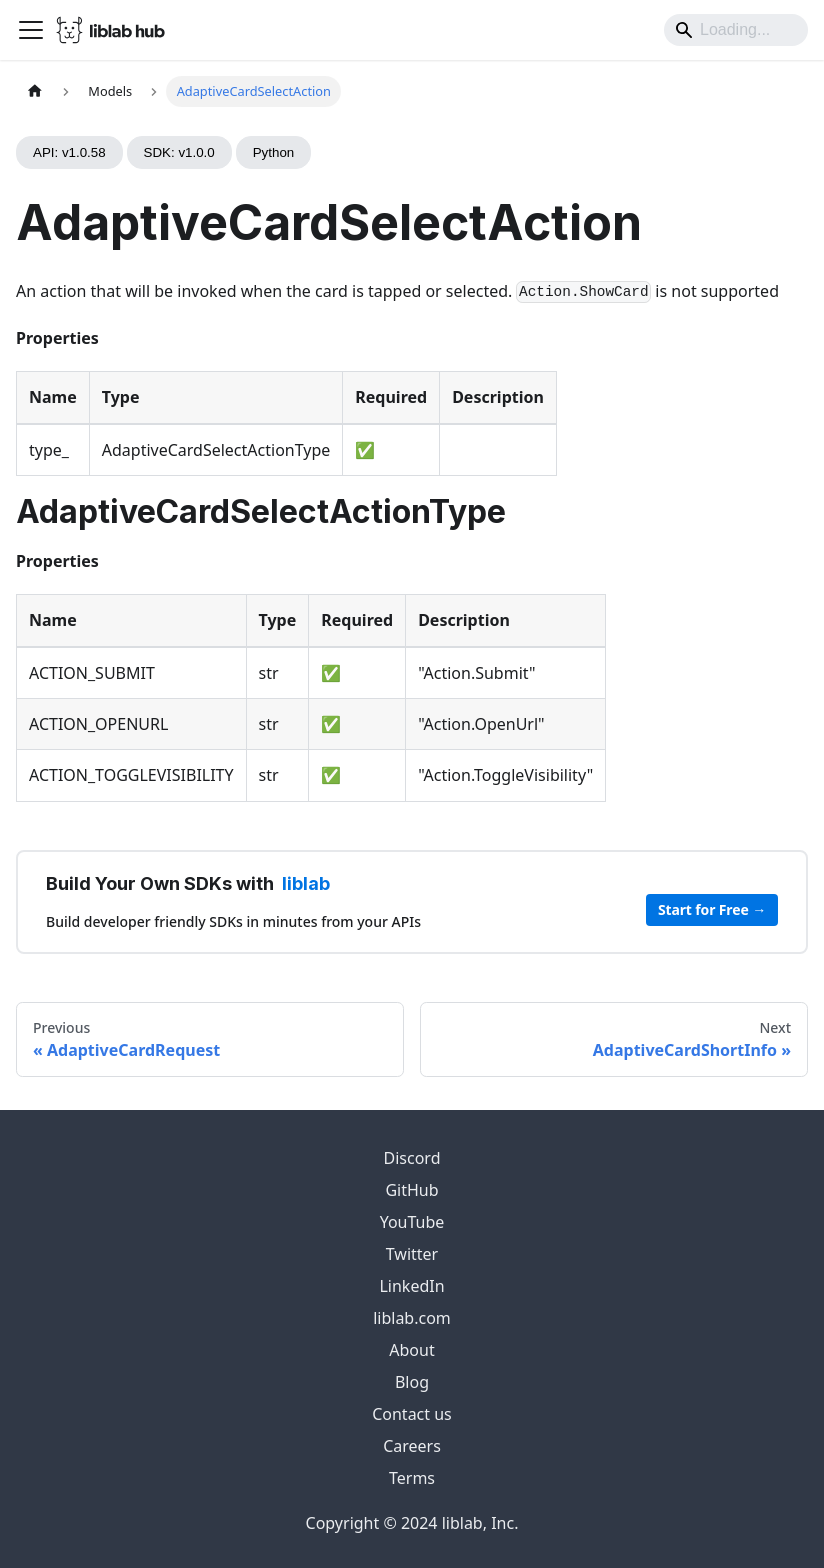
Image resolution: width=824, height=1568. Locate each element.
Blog (412, 1382)
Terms (412, 1478)
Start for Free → (712, 909)
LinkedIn (411, 1286)
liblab (306, 883)
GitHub (411, 1190)
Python (274, 152)
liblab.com (412, 1318)
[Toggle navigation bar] (31, 30)
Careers (412, 1446)
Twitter (412, 1254)
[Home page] (35, 91)
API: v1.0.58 (69, 152)
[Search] (736, 30)
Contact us (412, 1414)
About (411, 1350)
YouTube (412, 1222)
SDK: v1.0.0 (179, 152)
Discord (412, 1158)
